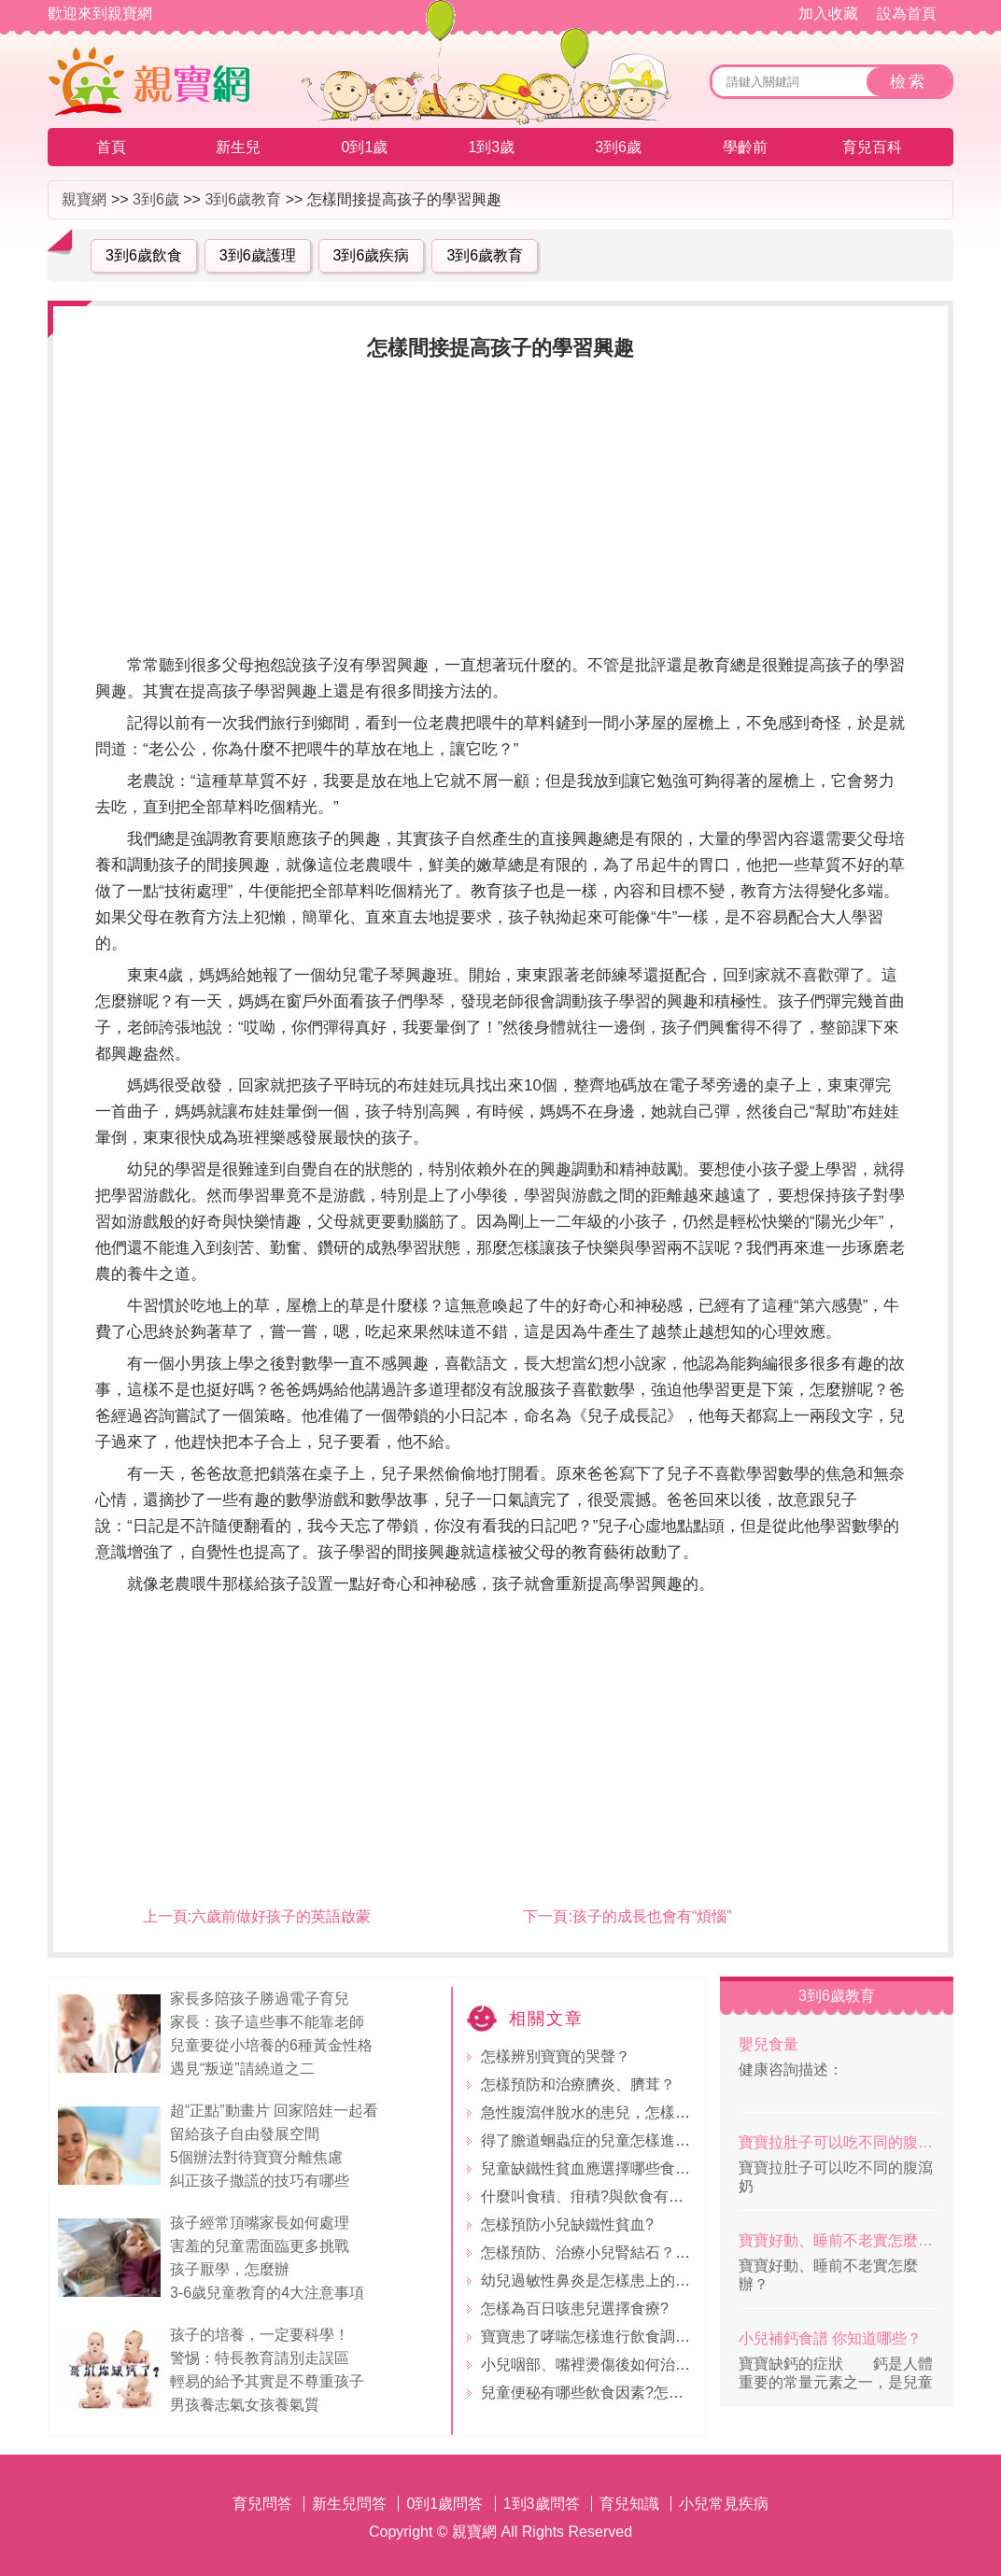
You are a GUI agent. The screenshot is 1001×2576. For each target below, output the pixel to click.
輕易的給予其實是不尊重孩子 (267, 2381)
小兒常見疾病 (723, 2504)
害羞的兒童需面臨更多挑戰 (259, 2246)
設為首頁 (907, 13)
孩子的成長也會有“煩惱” (652, 1916)
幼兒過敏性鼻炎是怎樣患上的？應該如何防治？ (638, 2280)
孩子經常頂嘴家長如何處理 (259, 2223)
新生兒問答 (349, 2504)
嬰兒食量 (768, 2044)
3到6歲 (618, 147)
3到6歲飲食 (144, 255)
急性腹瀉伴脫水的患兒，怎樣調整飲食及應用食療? (649, 2112)
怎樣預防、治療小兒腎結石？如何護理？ (615, 2252)
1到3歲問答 (541, 2504)
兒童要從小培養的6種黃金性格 (271, 2045)
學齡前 (745, 147)
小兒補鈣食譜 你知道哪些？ (830, 2338)
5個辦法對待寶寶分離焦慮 (256, 2157)
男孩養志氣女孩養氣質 (244, 2405)
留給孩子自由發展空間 (244, 2134)
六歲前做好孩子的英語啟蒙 (281, 1916)
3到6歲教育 (242, 199)
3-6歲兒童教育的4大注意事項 (267, 2293)
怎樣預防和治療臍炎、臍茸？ (578, 2084)
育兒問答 (262, 2504)
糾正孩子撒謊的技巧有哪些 (259, 2181)
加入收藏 (828, 13)
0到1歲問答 (444, 2504)
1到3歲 (491, 147)
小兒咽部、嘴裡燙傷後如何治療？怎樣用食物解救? (649, 2364)
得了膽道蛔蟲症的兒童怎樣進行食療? (604, 2140)
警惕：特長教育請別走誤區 (259, 2358)
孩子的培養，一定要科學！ (259, 2335)
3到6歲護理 (257, 255)
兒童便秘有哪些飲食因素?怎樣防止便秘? (616, 2392)
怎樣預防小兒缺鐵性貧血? (567, 2224)
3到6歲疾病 (371, 255)
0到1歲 (365, 147)
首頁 (111, 147)
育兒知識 (629, 2504)
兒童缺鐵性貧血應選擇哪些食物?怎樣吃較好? (631, 2168)
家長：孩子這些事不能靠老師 (267, 2022)
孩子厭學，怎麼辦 (229, 2269)
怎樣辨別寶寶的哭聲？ (555, 2056)
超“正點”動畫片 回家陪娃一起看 (274, 2111)
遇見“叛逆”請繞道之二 (242, 2068)
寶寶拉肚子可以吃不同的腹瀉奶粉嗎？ (839, 2142)
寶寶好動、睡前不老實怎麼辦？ (839, 2240)
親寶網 (84, 199)
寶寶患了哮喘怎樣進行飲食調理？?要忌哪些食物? (646, 2336)
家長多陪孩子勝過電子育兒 (259, 1998)
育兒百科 (872, 147)
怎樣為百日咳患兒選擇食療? (575, 2308)
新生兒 (238, 147)
